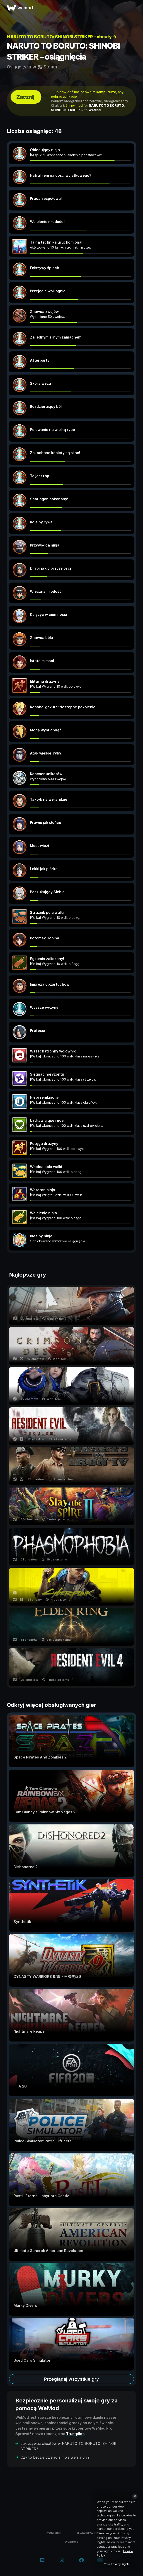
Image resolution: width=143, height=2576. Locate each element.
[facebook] (81, 2560)
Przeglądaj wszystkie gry (71, 2379)
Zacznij (25, 97)
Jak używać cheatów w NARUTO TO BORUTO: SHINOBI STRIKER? (69, 2446)
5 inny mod (74, 105)
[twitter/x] (61, 2561)
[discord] (42, 2561)
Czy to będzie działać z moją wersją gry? (55, 2457)
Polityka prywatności (89, 2532)
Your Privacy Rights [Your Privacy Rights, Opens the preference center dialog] (116, 2564)
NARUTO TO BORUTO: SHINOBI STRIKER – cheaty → (61, 36)
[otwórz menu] (134, 7)
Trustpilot (75, 2433)
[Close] (135, 2496)
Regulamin (53, 2532)
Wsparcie (71, 2541)
